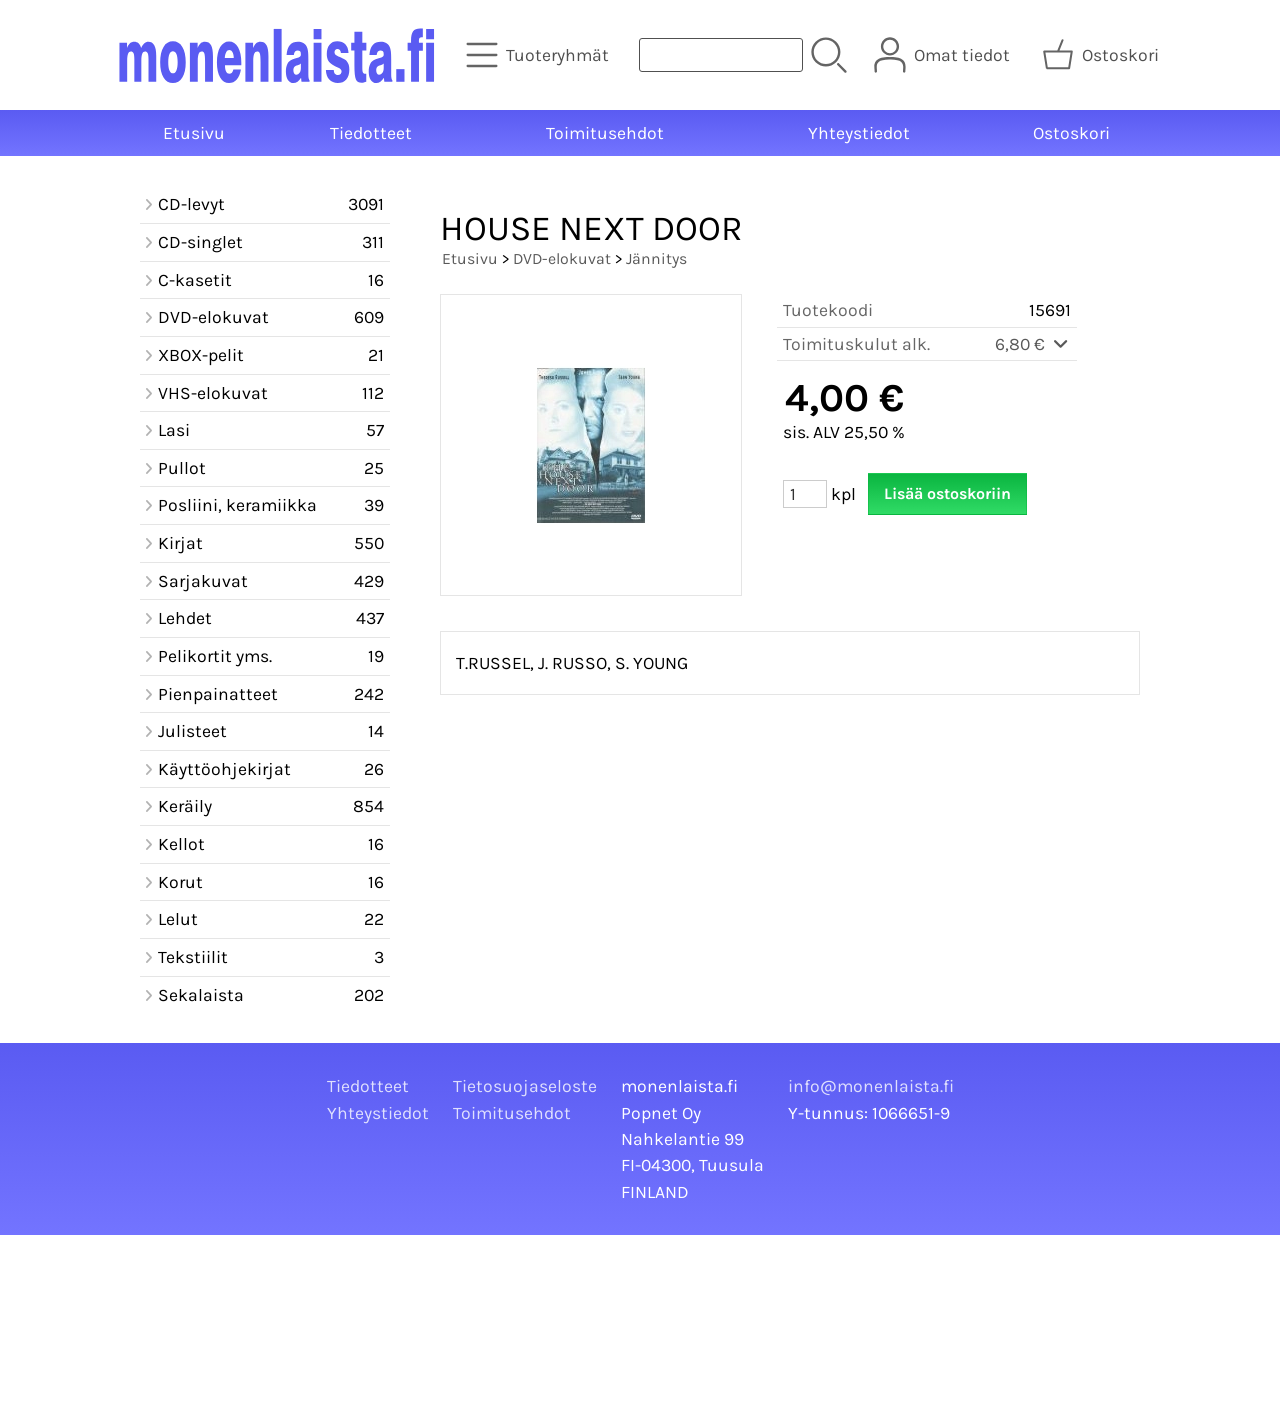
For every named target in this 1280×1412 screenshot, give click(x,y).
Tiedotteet (371, 133)
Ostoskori (1071, 133)
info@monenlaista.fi (871, 1086)
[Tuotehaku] (721, 55)
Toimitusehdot (605, 133)
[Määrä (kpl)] (805, 494)
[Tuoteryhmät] (539, 55)
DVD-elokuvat (562, 258)
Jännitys (656, 258)
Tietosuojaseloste (525, 1086)
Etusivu (194, 133)
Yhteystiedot (859, 133)
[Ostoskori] (1102, 55)
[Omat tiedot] (944, 55)
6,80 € (1033, 344)
